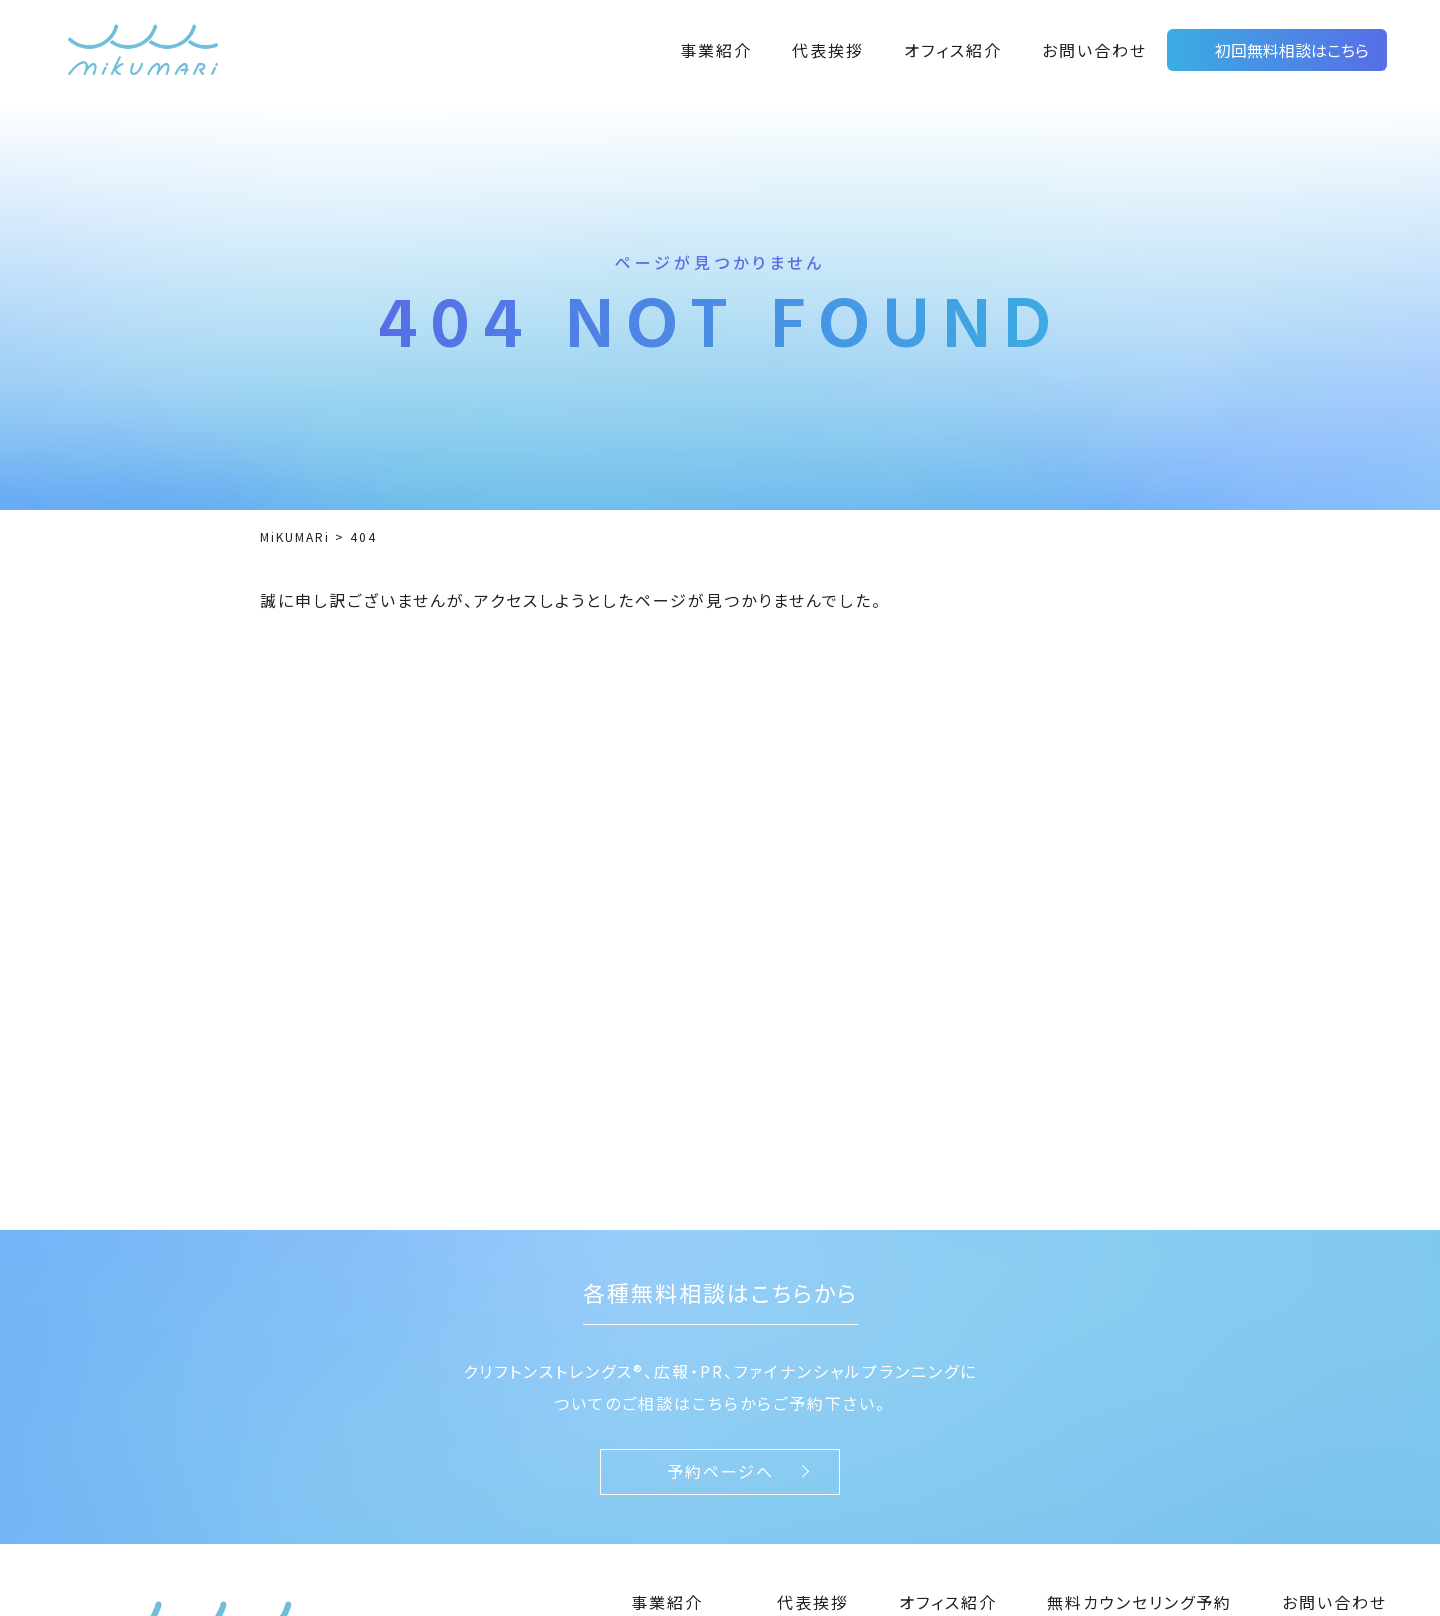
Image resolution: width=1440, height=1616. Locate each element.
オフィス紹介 (953, 50)
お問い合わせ (1094, 50)
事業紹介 (716, 50)
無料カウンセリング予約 (1139, 1602)
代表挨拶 (828, 50)
